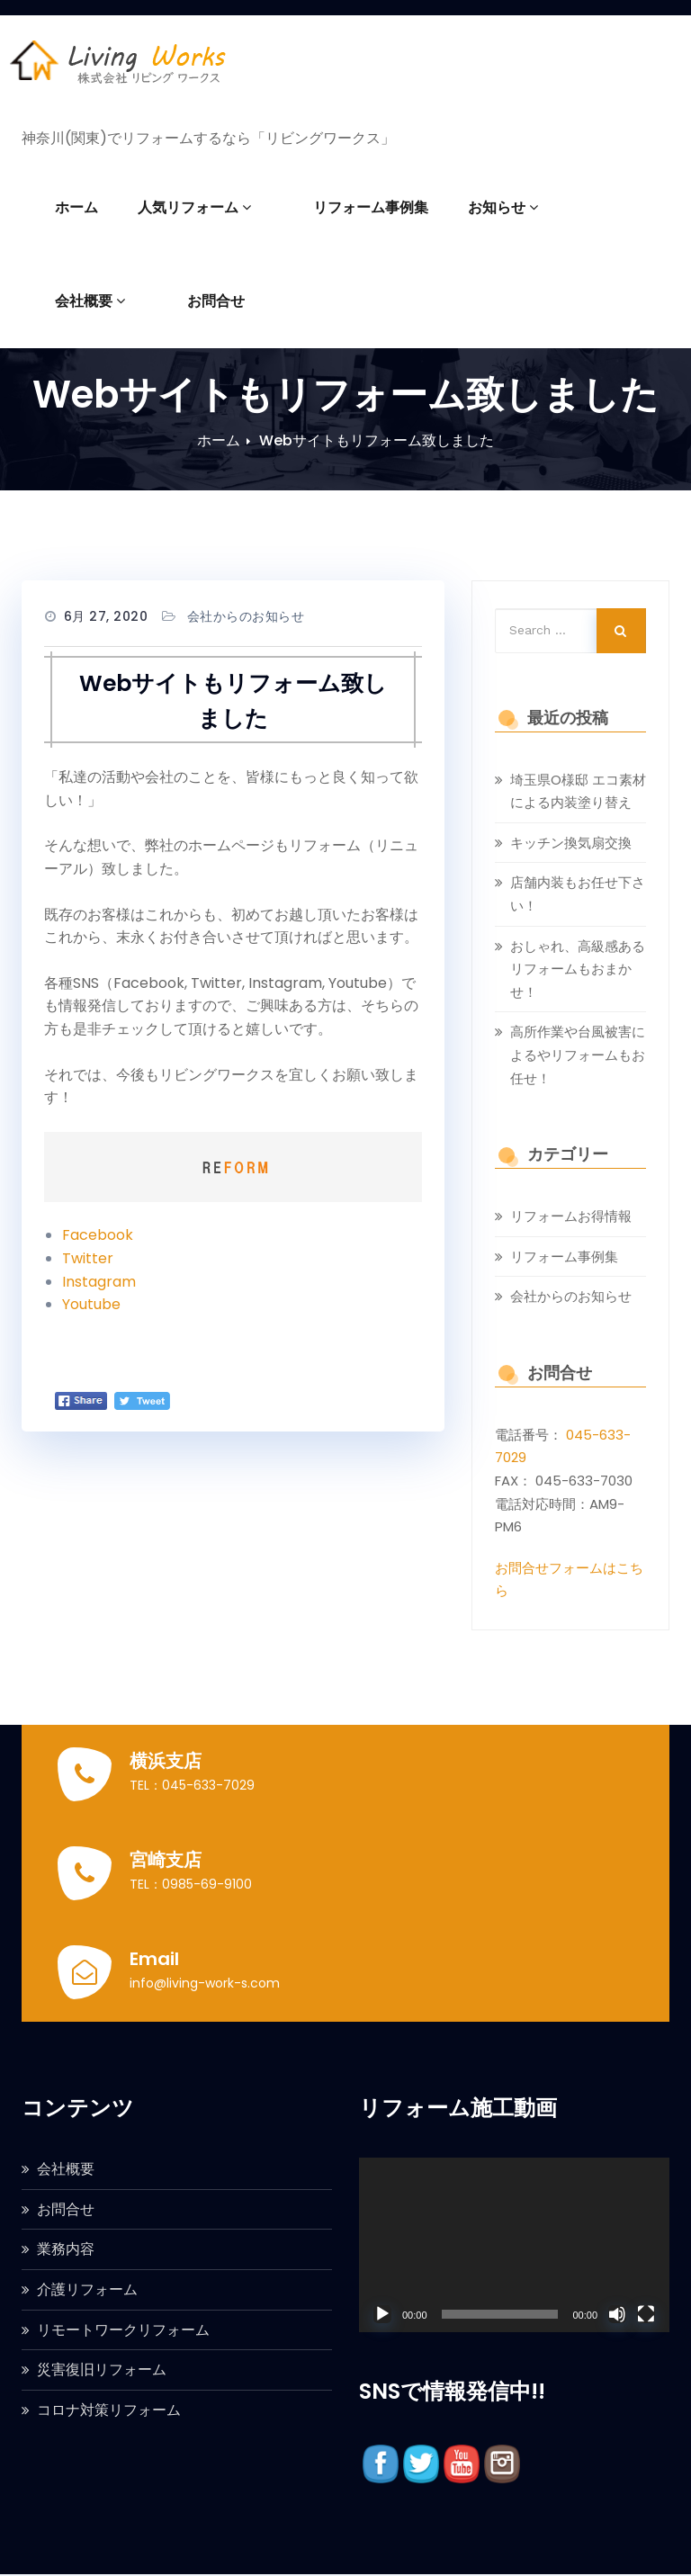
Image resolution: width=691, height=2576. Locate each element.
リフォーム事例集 (348, 207)
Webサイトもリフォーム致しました (376, 440)
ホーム (76, 207)
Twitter (87, 1258)
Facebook (97, 1235)
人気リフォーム (194, 207)
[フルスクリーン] (646, 2314)
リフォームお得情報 (571, 1216)
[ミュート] (617, 2314)
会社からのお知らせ (246, 616)
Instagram (99, 1281)
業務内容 (65, 2249)
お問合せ (83, 301)
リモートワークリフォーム (123, 2330)
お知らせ (480, 207)
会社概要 (590, 207)
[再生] (382, 2314)
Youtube (91, 1304)
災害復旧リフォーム (101, 2369)
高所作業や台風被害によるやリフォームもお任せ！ (577, 1054)
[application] (514, 2245)
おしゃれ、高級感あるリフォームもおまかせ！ (577, 969)
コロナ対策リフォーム (109, 2410)
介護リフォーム (87, 2289)
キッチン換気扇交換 (571, 842)
